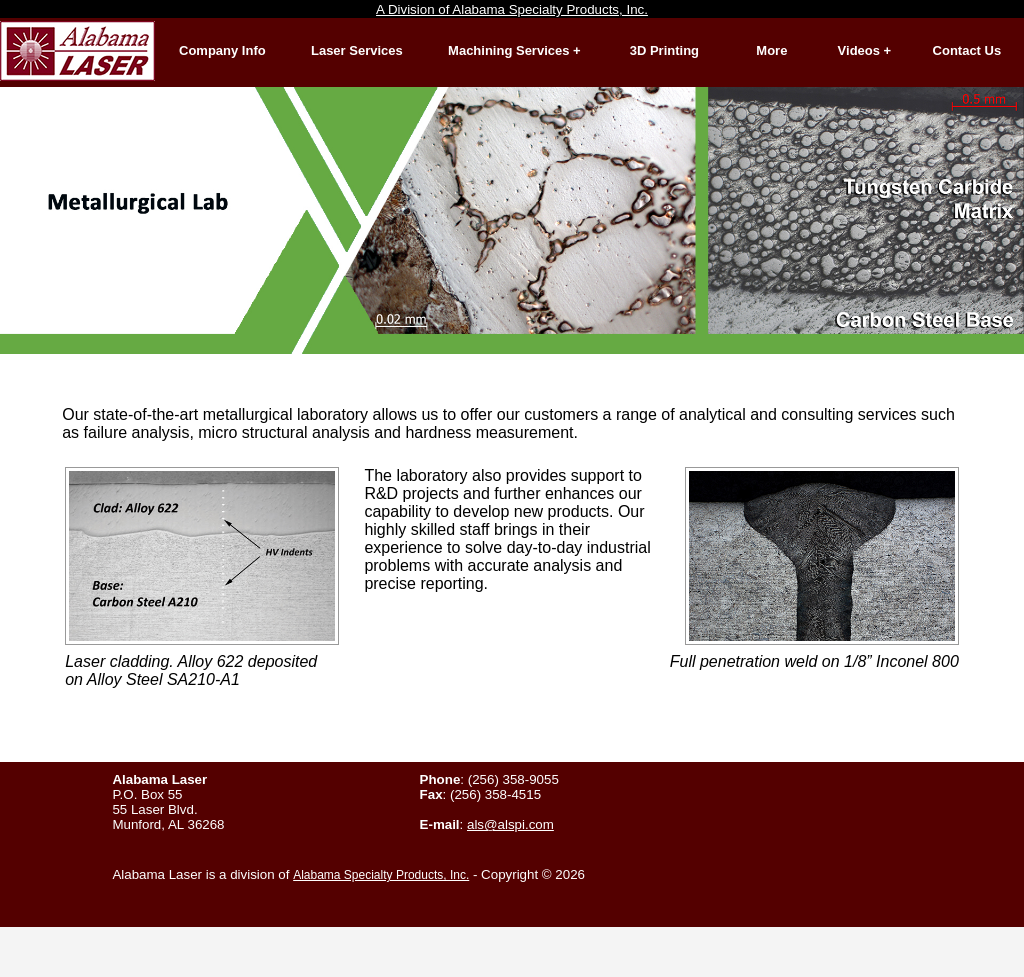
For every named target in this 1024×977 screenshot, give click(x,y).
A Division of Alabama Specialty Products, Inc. (512, 9)
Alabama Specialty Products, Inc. (381, 875)
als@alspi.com (510, 824)
